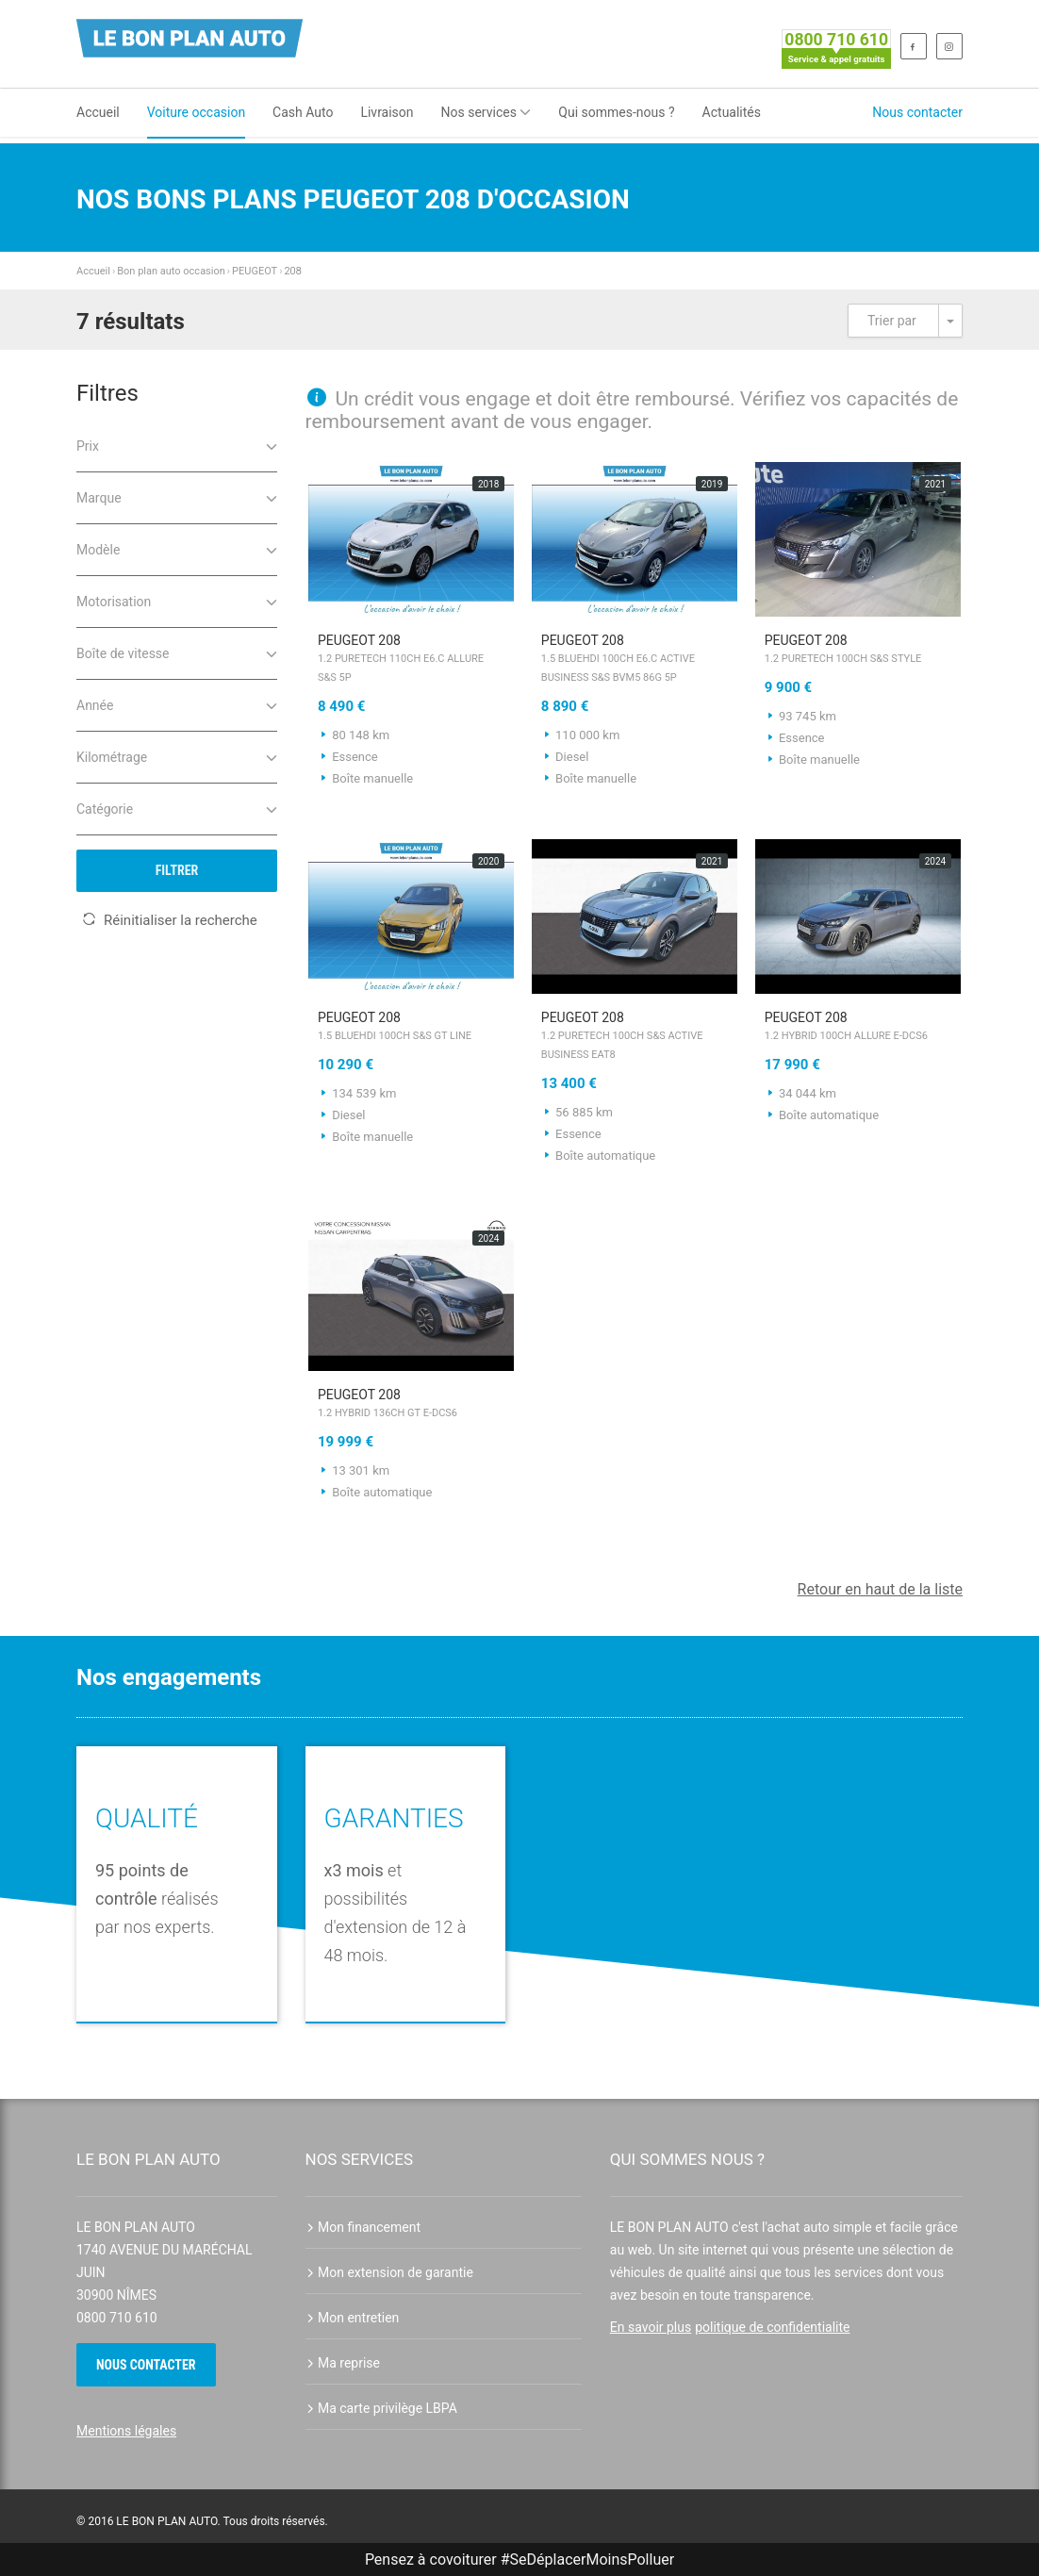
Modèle (176, 548)
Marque (176, 496)
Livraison (386, 112)
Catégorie (176, 808)
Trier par (891, 320)
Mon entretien (352, 2317)
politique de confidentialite (772, 2327)
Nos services (486, 112)
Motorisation (176, 600)
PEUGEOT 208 (411, 660)
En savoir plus (650, 2327)
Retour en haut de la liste (880, 1589)
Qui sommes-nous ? (616, 112)
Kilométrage (176, 756)
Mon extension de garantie (389, 2272)
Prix (176, 445)
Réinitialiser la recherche (169, 920)
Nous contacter (917, 112)
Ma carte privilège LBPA (381, 2408)
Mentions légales (126, 2430)
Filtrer (177, 870)
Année (176, 704)
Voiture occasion (196, 112)
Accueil (98, 112)
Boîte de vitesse (176, 652)
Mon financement (363, 2227)
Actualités (731, 112)
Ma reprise (343, 2362)
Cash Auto (302, 112)
